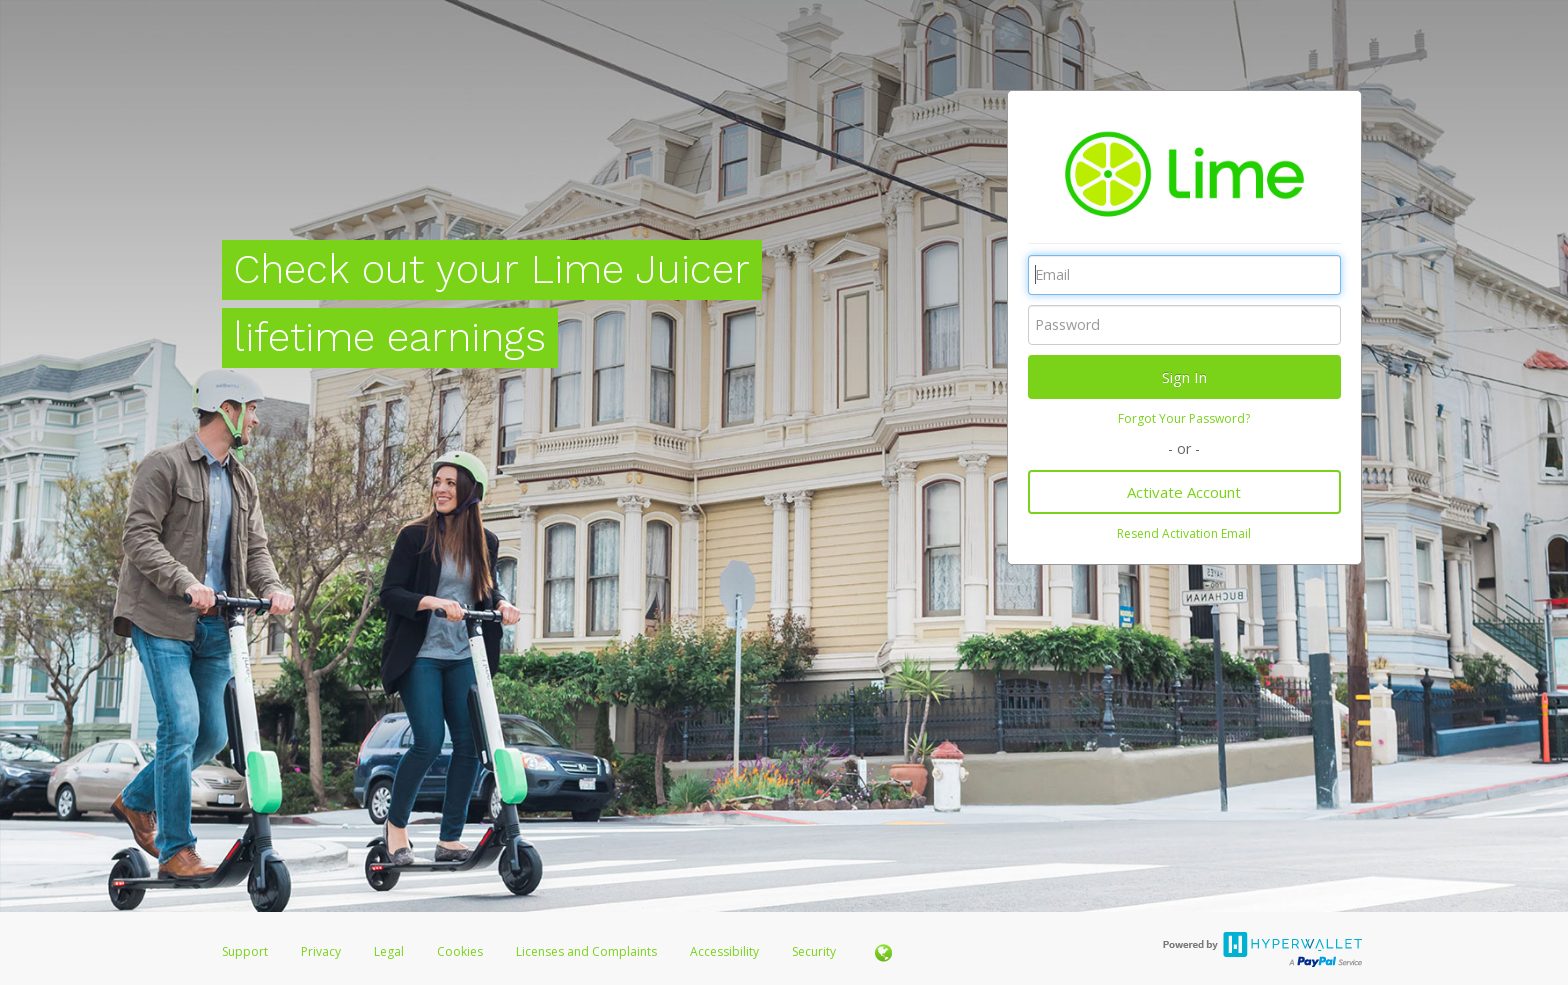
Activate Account (1184, 492)
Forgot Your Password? (1184, 418)
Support (245, 951)
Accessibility (724, 951)
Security (814, 951)
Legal (389, 951)
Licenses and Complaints (588, 951)
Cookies (460, 951)
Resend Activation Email (1184, 533)
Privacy (321, 951)
